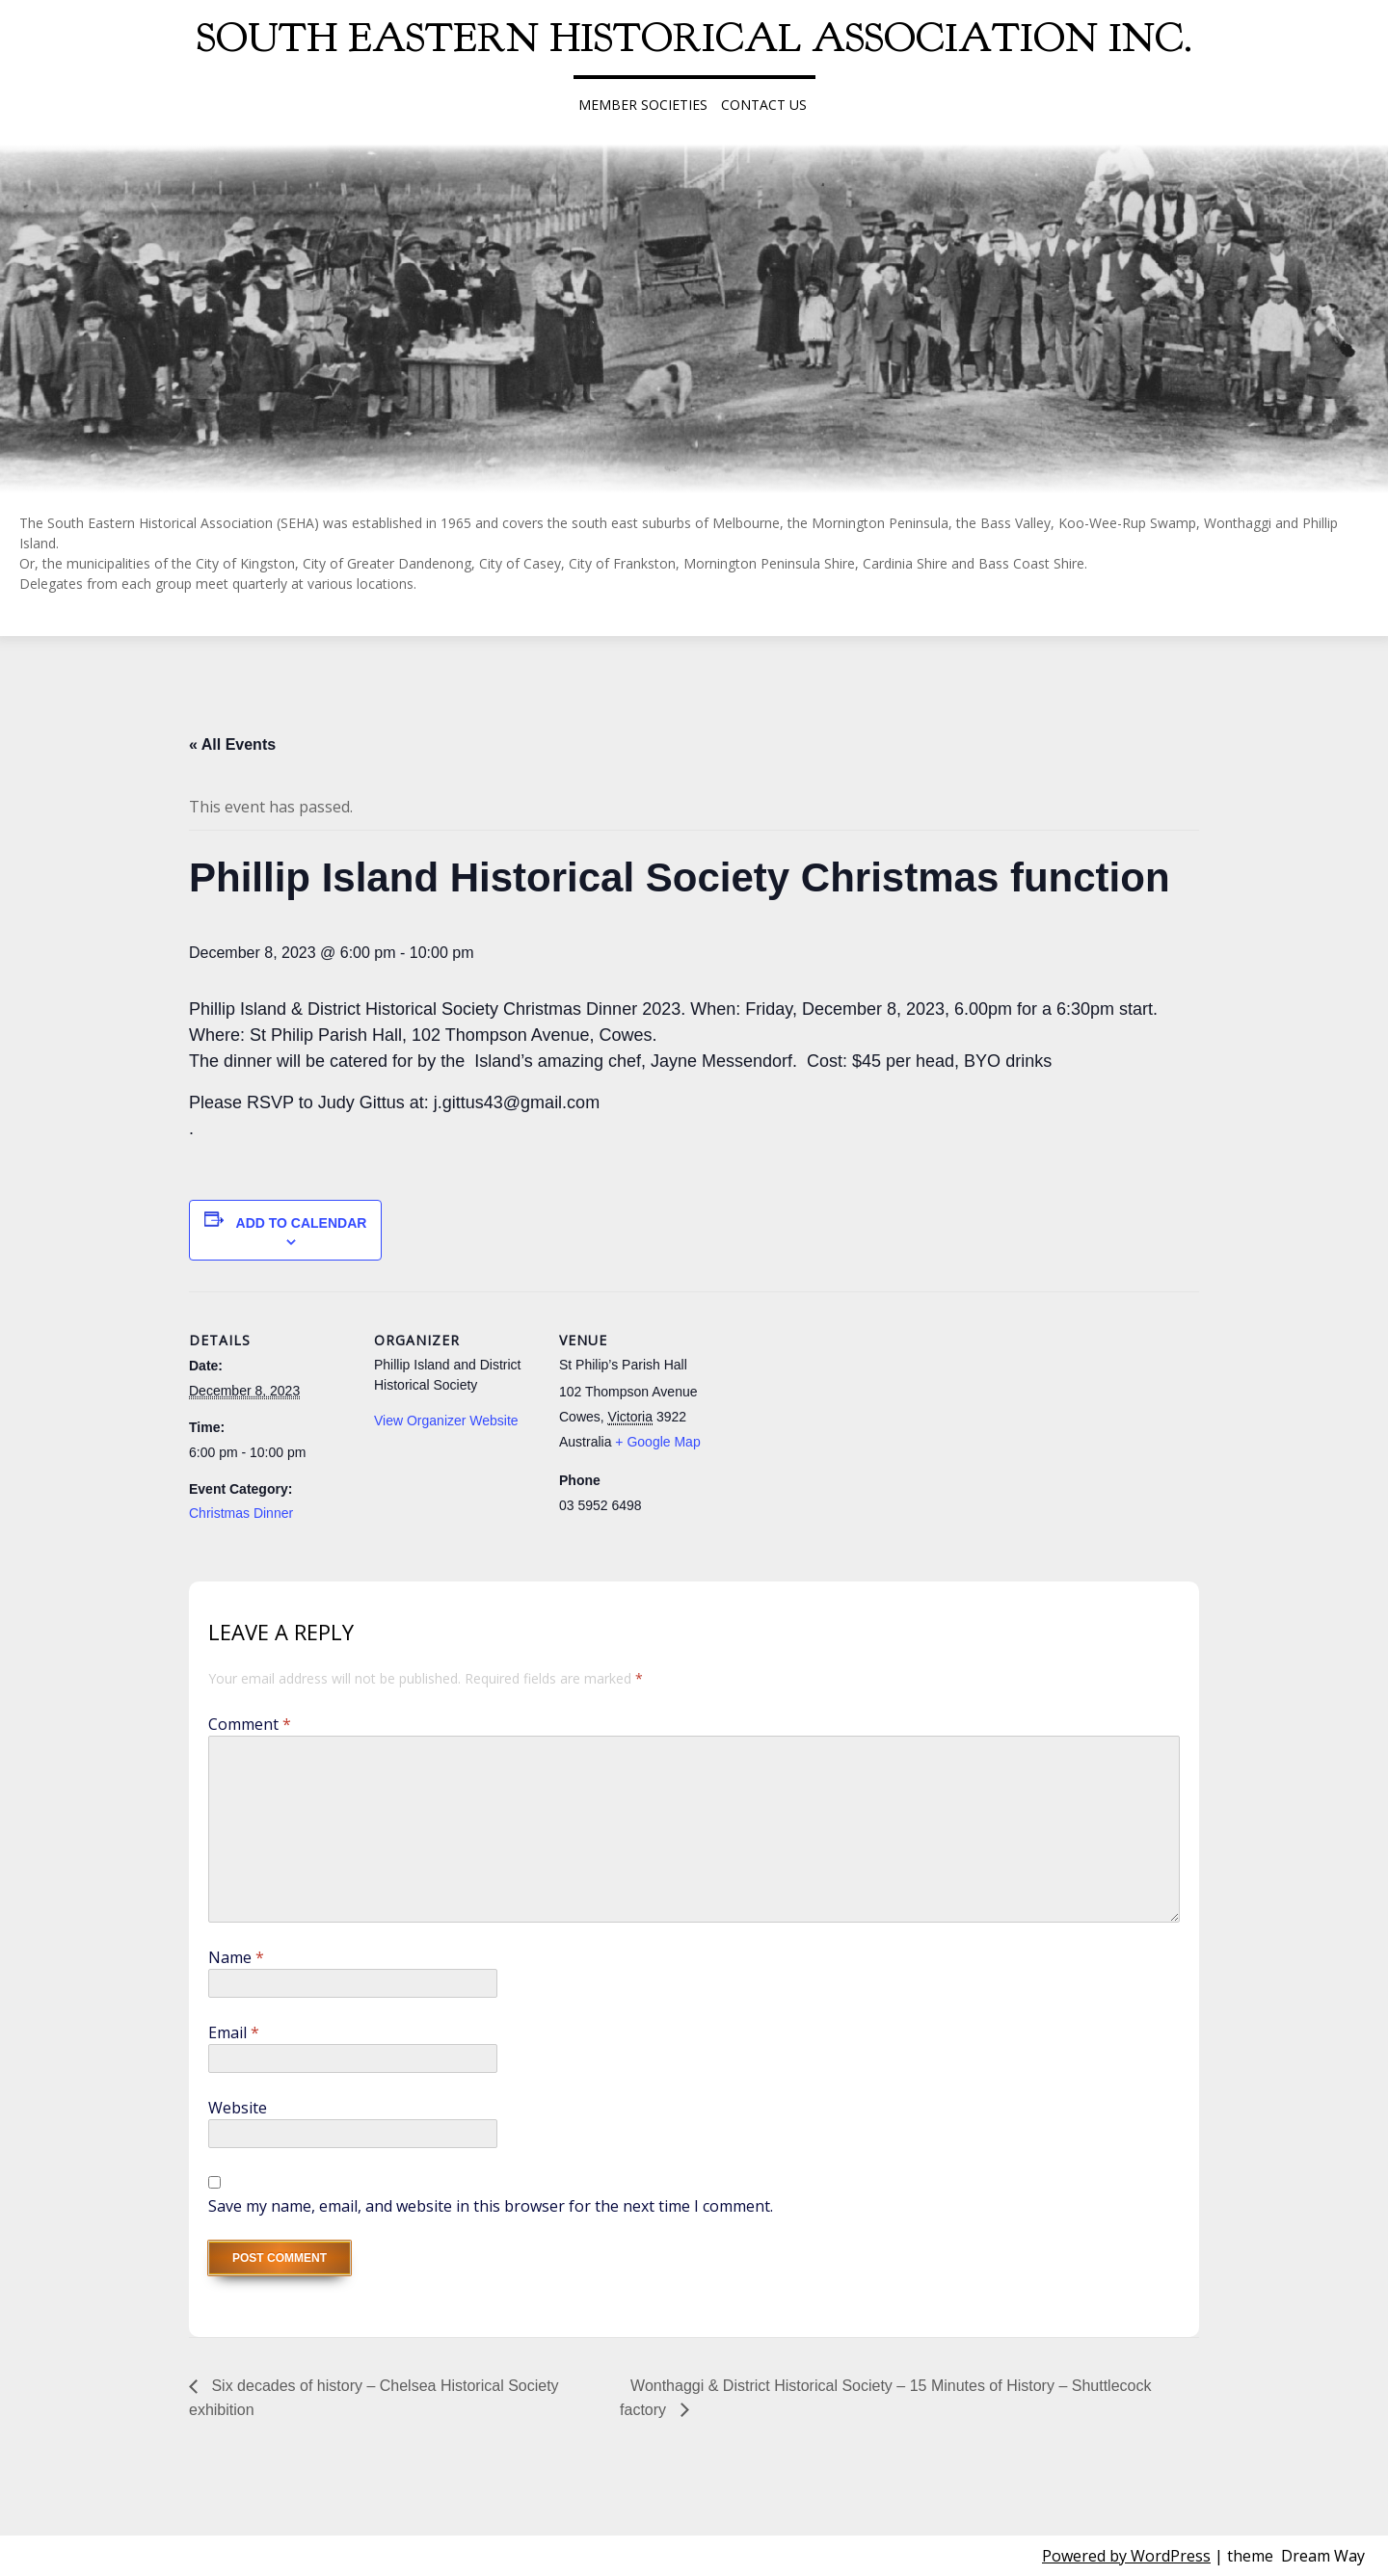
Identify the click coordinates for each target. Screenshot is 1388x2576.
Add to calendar (301, 1223)
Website (237, 2107)
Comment (249, 1724)
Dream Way (1323, 2555)
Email (233, 2032)
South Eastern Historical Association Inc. (694, 38)
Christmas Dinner (241, 1513)
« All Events (232, 744)
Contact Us (764, 104)
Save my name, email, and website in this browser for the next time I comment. (490, 2206)
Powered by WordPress (1126, 2555)
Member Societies (642, 104)
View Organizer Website (446, 1420)
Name (236, 1957)
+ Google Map (657, 1441)
